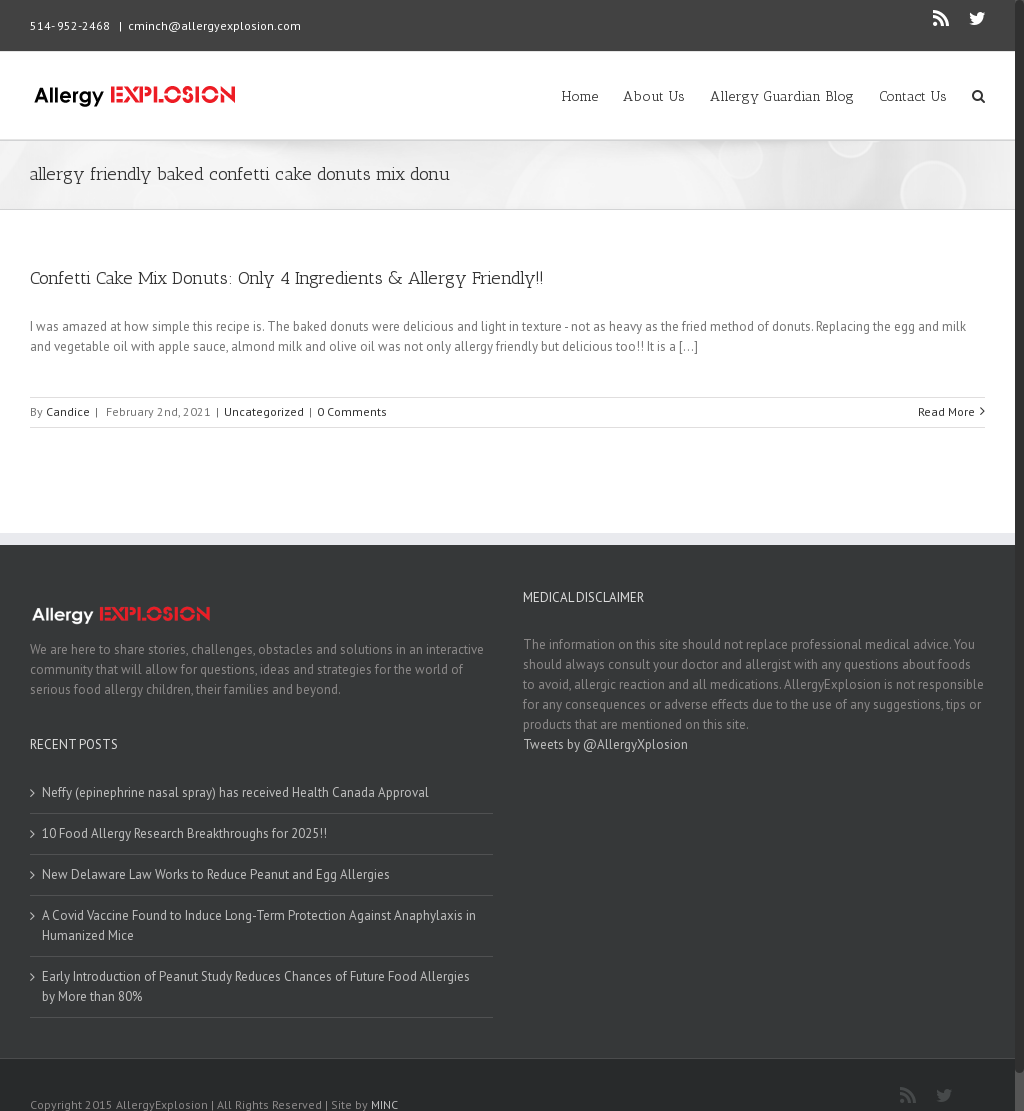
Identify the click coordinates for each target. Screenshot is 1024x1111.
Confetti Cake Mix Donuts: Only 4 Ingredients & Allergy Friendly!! (287, 278)
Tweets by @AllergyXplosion (605, 744)
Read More (946, 411)
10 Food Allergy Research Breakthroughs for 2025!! (184, 833)
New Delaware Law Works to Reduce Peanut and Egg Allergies (216, 874)
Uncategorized (264, 411)
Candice (68, 411)
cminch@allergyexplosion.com (214, 25)
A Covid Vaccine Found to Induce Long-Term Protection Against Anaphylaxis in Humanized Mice (259, 925)
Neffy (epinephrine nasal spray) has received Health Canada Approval (235, 792)
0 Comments (352, 411)
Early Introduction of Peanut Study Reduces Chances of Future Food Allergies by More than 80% (256, 986)
